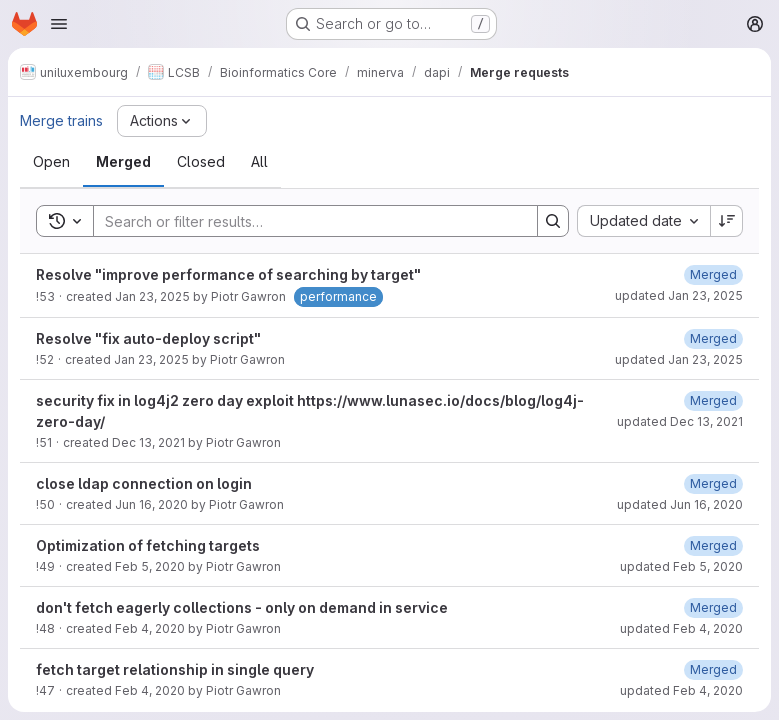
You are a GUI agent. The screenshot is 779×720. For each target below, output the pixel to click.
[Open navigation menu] (59, 24)
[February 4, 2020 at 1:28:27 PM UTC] (713, 669)
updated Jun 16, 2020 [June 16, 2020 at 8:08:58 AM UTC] (680, 504)
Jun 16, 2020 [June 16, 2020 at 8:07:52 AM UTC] (151, 504)
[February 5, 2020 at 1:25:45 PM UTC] (713, 545)
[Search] (305, 221)
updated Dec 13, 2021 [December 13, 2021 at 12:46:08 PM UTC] (680, 421)
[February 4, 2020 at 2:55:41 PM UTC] (713, 607)
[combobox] (643, 221)
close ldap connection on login (144, 483)
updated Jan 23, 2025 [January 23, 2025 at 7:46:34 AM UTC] (679, 295)
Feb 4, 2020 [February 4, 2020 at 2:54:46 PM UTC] (150, 628)
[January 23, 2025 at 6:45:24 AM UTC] (713, 338)
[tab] (51, 162)
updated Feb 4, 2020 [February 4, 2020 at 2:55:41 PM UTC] (681, 628)
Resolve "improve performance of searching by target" (228, 274)
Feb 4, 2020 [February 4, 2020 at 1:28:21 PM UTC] (150, 690)
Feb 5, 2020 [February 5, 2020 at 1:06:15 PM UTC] (150, 566)
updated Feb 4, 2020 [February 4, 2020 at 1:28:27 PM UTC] (681, 690)
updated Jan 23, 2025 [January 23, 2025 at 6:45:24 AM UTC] (679, 359)
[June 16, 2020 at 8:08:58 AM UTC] (713, 483)
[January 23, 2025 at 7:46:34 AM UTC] (713, 274)
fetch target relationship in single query (175, 669)
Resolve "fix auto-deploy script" (148, 338)
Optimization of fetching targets (148, 545)
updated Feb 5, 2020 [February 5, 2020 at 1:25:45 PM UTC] (681, 566)
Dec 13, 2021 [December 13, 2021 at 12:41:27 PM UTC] (148, 442)
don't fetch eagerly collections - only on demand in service (242, 607)
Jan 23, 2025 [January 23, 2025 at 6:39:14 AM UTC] (151, 359)
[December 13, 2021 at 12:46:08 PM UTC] (713, 400)
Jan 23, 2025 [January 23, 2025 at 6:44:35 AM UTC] (152, 296)
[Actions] (162, 121)
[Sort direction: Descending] (727, 221)
